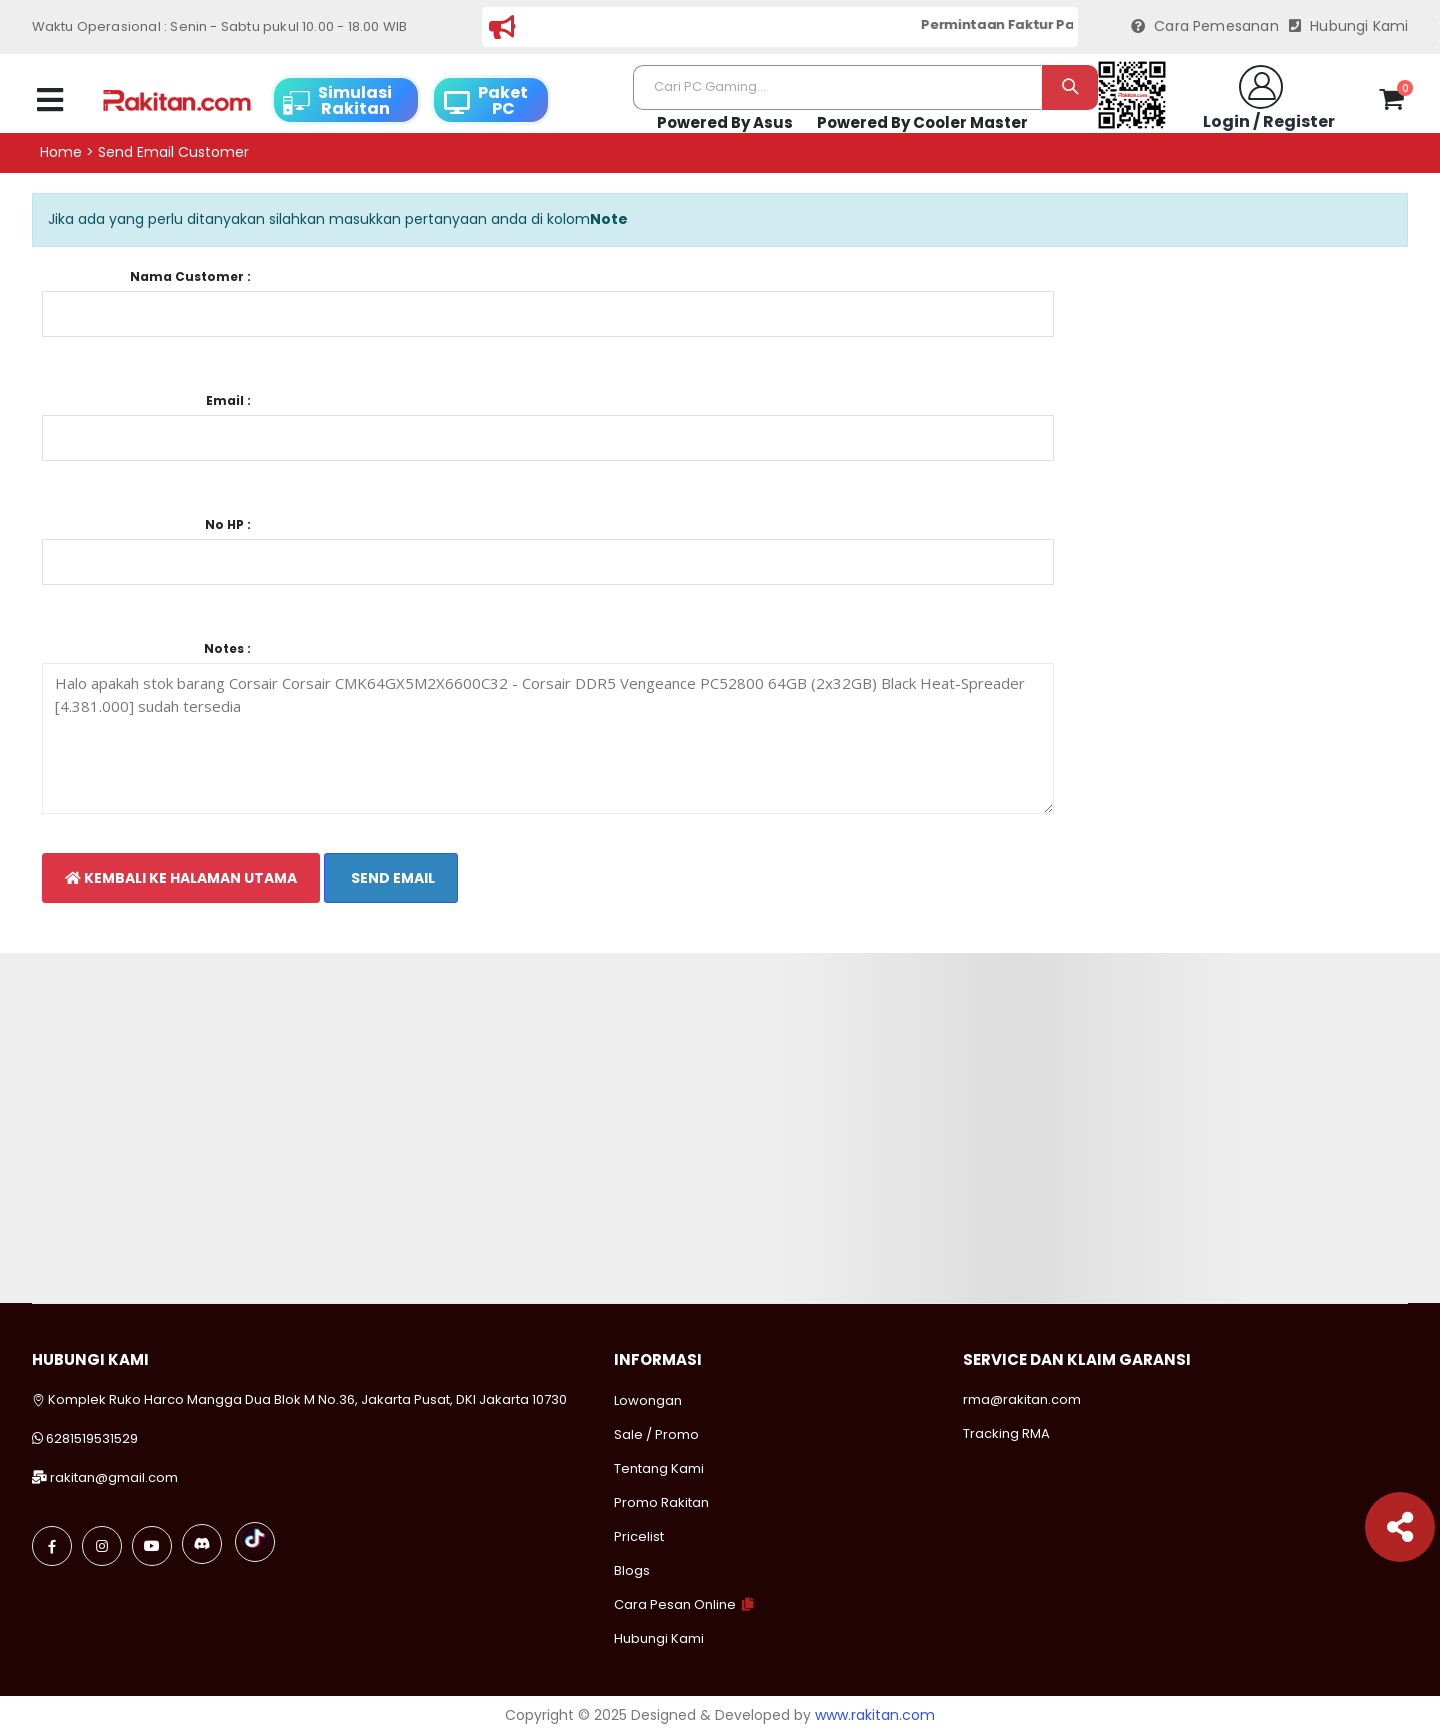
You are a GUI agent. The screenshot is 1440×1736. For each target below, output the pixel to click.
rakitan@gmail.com (114, 1477)
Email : (228, 401)
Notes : (227, 649)
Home (61, 152)
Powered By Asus (725, 122)
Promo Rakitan (661, 1502)
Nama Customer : (190, 277)
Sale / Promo (656, 1434)
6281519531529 (92, 1438)
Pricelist (639, 1536)
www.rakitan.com (875, 1715)
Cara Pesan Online (675, 1604)
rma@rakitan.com (1022, 1399)
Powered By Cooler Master (922, 122)
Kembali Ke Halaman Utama (181, 878)
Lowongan (648, 1400)
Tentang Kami (659, 1468)
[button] (1391, 103)
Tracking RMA (1006, 1433)
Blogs (632, 1570)
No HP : (228, 525)
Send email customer (173, 152)
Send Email (391, 878)
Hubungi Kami (1349, 26)
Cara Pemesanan (1205, 26)
